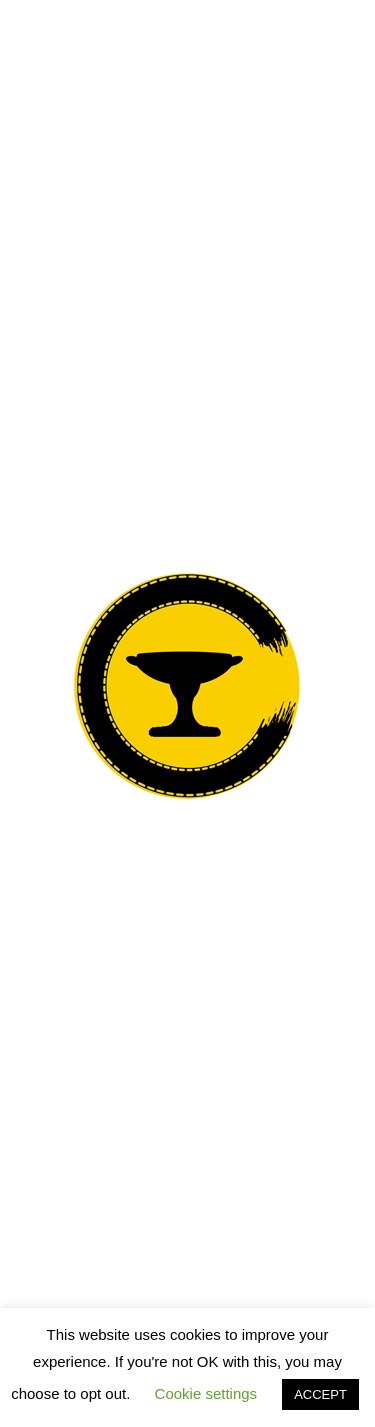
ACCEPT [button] (320, 1394)
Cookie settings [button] (206, 1393)
